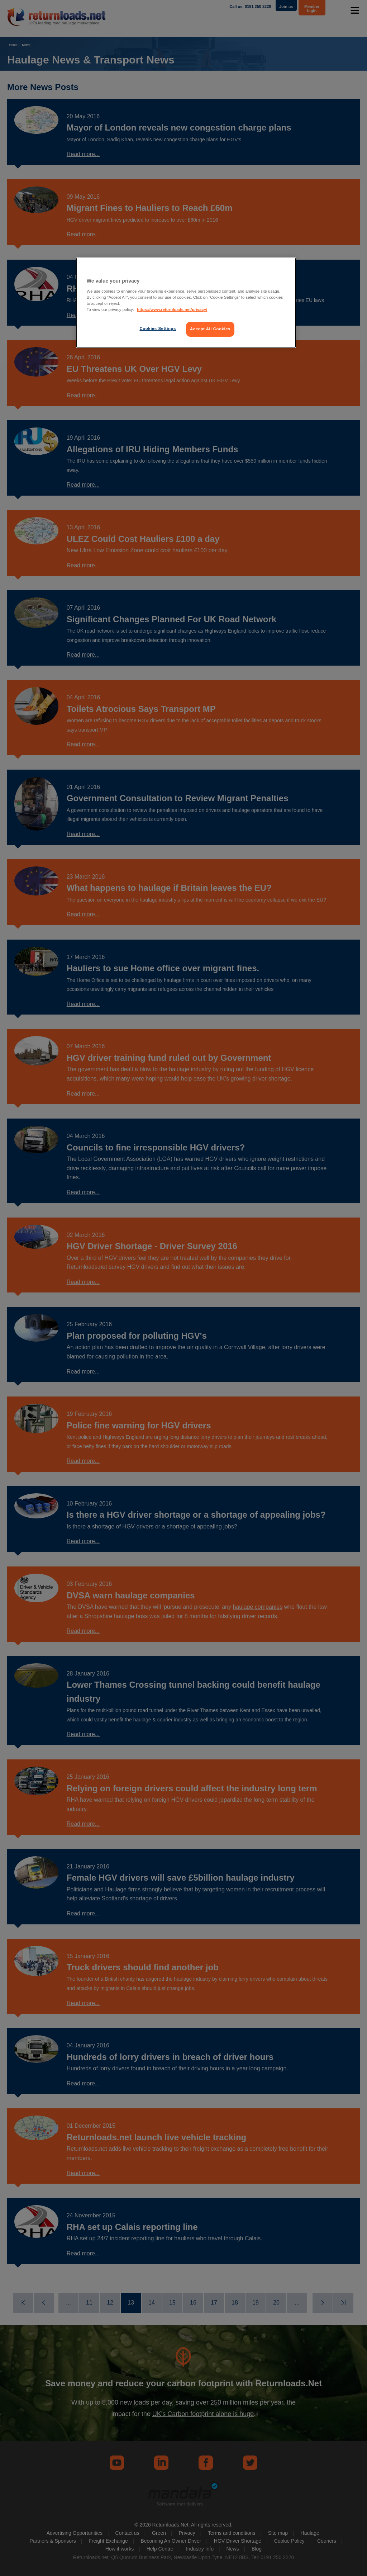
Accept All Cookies (210, 329)
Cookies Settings (157, 328)
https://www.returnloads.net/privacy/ (172, 309)
